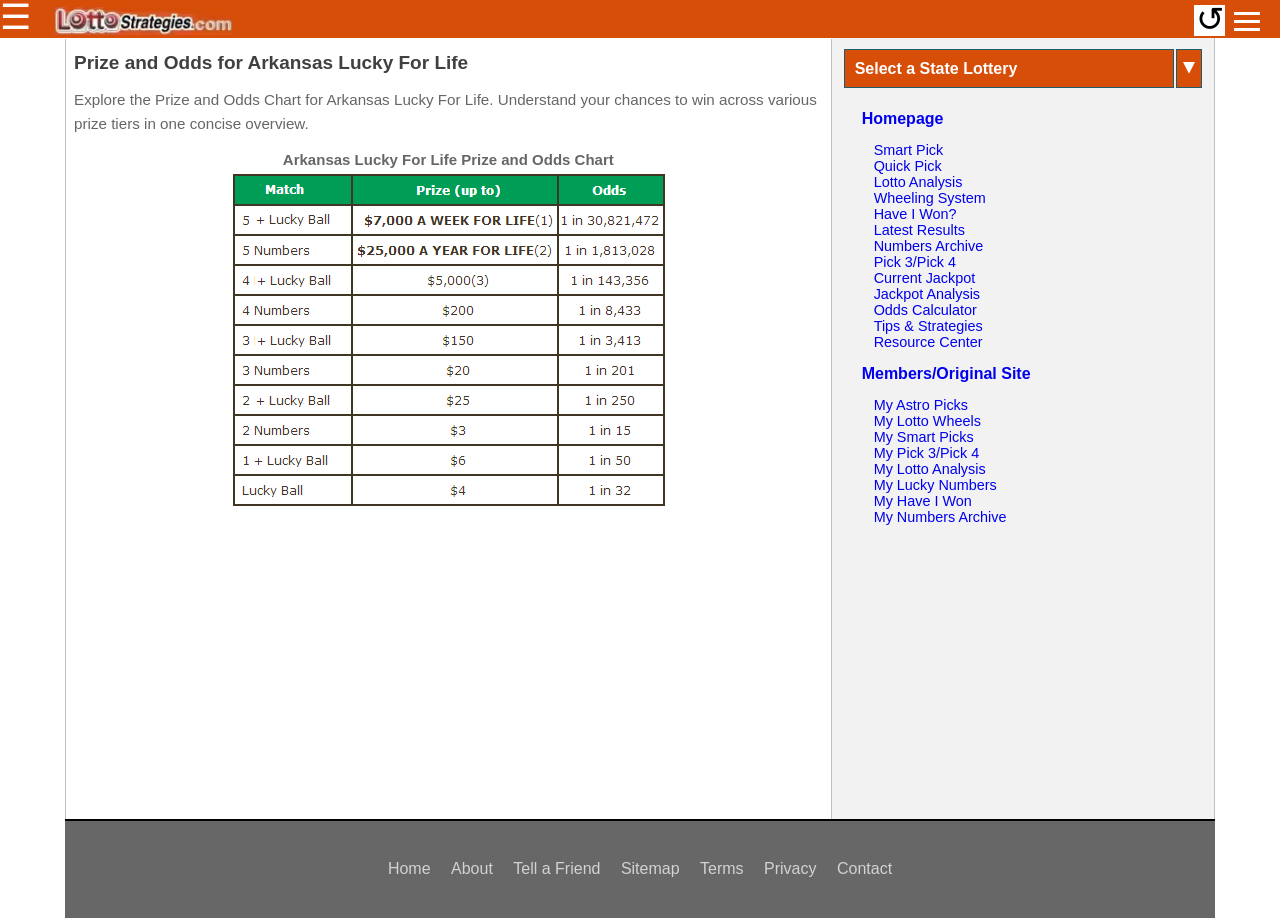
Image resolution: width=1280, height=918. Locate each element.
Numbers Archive (929, 246)
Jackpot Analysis (927, 294)
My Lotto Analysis (930, 469)
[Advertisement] (448, 659)
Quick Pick (908, 166)
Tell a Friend (556, 868)
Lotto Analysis (918, 182)
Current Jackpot (925, 278)
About (472, 868)
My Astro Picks (921, 405)
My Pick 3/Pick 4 (927, 453)
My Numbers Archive (940, 517)
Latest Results (919, 230)
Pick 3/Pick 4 (915, 262)
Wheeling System (930, 198)
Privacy (790, 868)
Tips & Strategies (928, 326)
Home (409, 868)
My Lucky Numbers (935, 485)
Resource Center (928, 342)
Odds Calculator (925, 310)
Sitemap (650, 868)
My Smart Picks (924, 437)
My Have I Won (923, 501)
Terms (722, 868)
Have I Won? (915, 214)
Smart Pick (909, 150)
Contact (864, 868)
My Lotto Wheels (927, 421)
